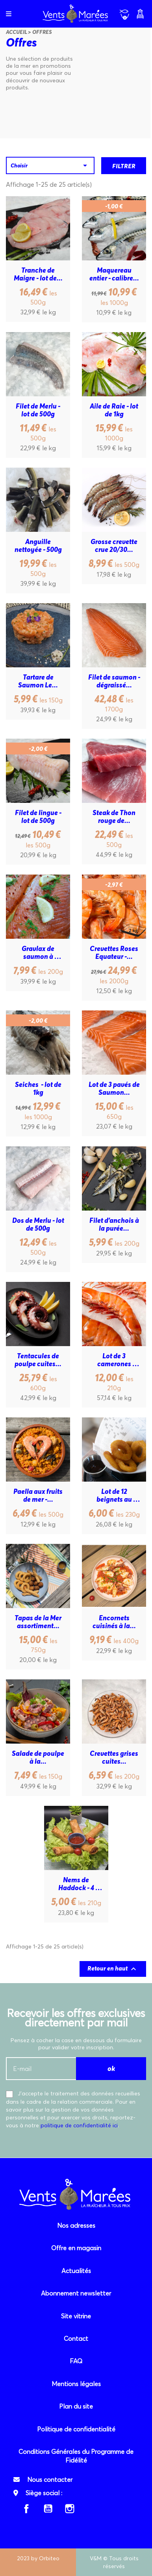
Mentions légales (76, 2384)
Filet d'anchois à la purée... (114, 1224)
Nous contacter (49, 2479)
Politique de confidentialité (76, 2429)
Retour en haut (112, 1969)
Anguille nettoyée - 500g (38, 545)
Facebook (26, 2508)
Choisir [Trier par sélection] (50, 165)
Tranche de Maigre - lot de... (38, 274)
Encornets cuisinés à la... (114, 1622)
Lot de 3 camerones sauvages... (114, 1360)
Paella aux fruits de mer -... (38, 1495)
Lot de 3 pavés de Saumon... (115, 1088)
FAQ (76, 2361)
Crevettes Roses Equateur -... (114, 952)
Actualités (76, 2271)
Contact (76, 2338)
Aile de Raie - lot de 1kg (114, 410)
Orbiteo (49, 2558)
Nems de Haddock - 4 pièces (76, 1884)
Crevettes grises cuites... (114, 1757)
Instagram (69, 2508)
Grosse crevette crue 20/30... (115, 545)
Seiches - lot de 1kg (39, 1088)
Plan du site (76, 2406)
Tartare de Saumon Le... (38, 681)
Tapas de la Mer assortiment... (39, 1622)
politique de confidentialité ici (79, 2125)
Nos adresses (76, 2225)
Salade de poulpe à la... (38, 1757)
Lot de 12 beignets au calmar (114, 1495)
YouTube (48, 2508)
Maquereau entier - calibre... (114, 274)
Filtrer (123, 166)
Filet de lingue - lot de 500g (39, 817)
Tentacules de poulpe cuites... (38, 1360)
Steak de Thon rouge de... (115, 817)
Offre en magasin (76, 2248)
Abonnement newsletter (76, 2293)
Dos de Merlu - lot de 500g (38, 1224)
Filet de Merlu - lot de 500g (38, 410)
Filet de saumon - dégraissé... (114, 681)
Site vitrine (76, 2316)
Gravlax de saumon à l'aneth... (39, 952)
